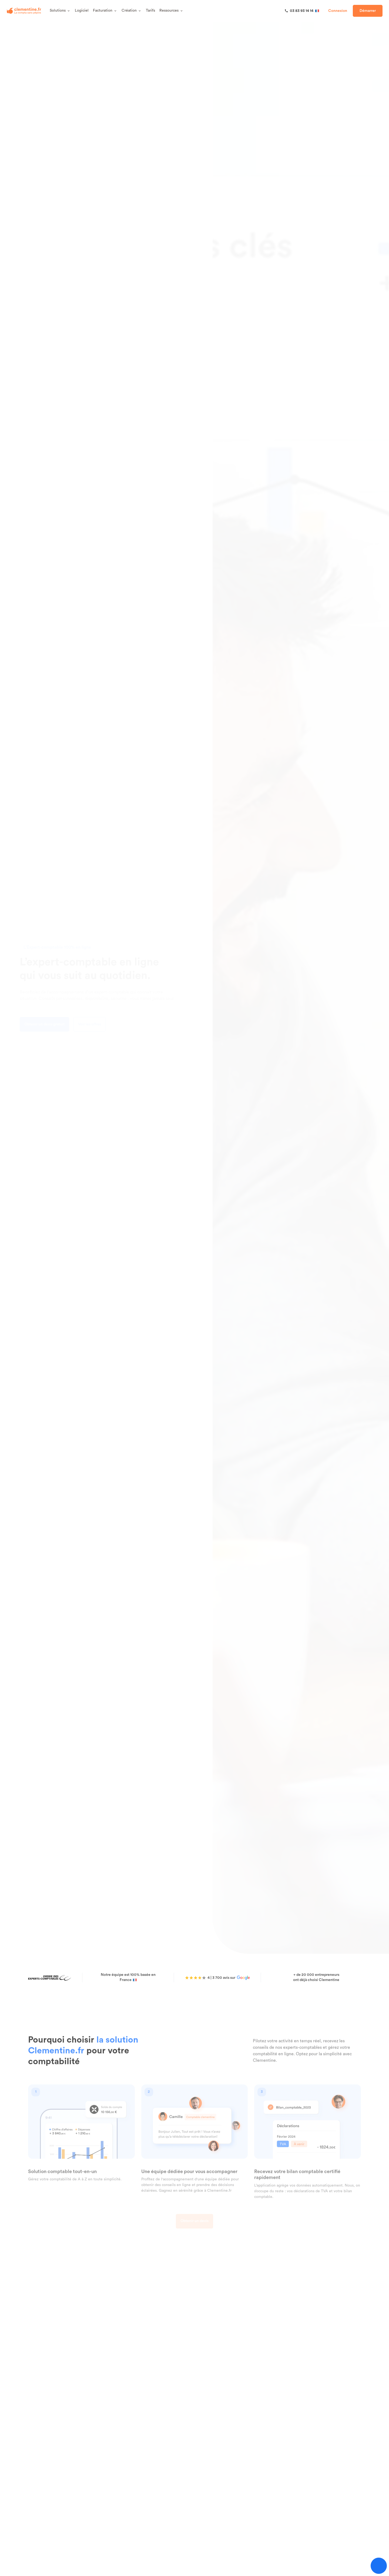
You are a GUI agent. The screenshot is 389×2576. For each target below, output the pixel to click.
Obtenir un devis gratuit (51, 1024)
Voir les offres (95, 1024)
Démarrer (368, 11)
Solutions (60, 11)
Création (132, 11)
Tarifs (150, 10)
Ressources (171, 11)
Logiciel (82, 10)
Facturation (105, 11)
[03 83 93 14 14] (302, 10)
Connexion (337, 11)
